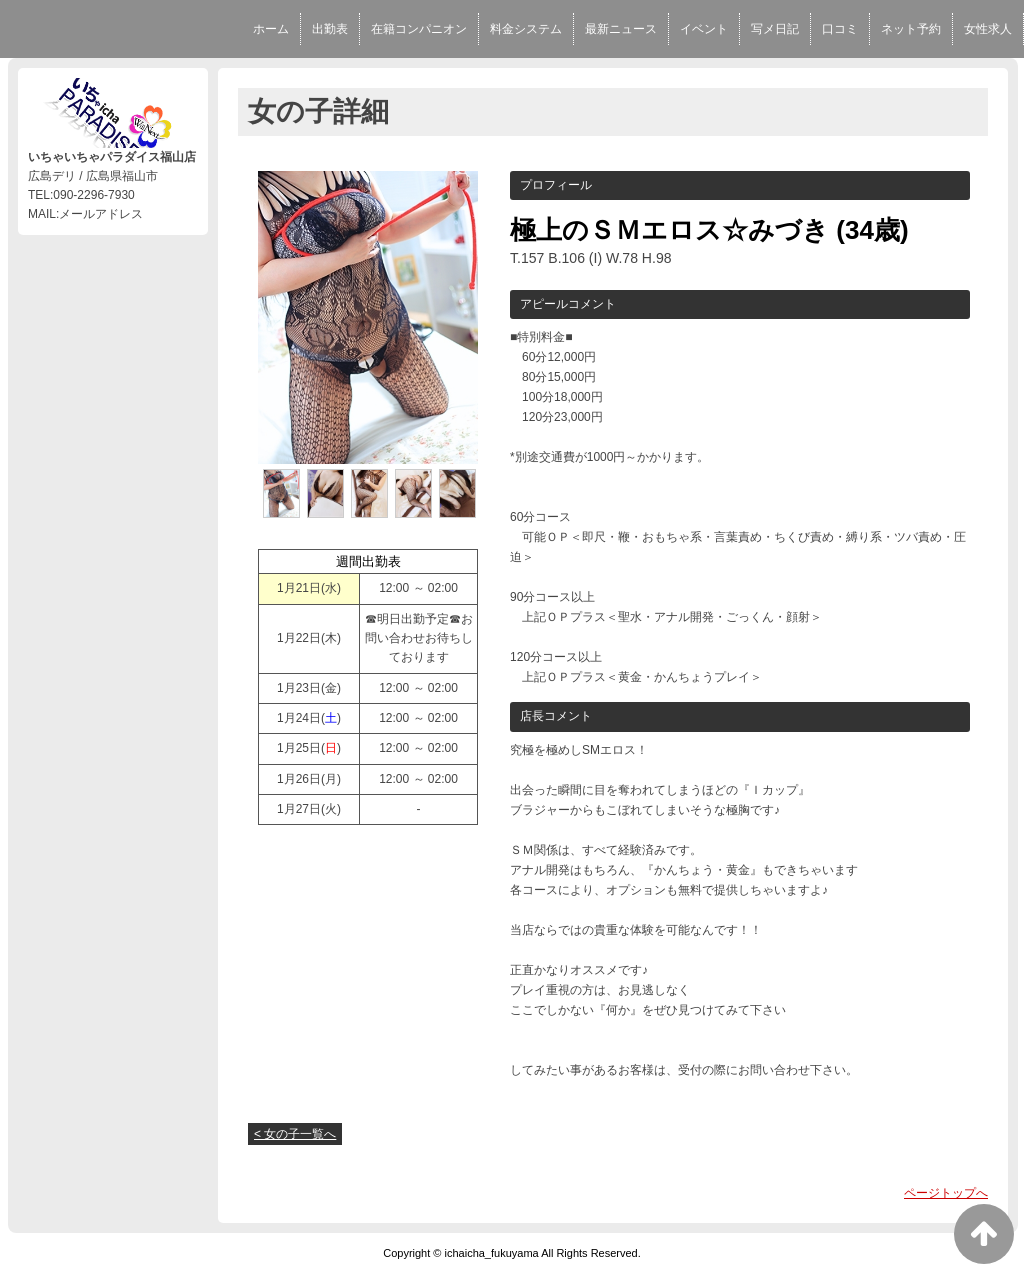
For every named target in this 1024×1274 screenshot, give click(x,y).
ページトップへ (946, 1193)
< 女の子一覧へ (295, 1134)
